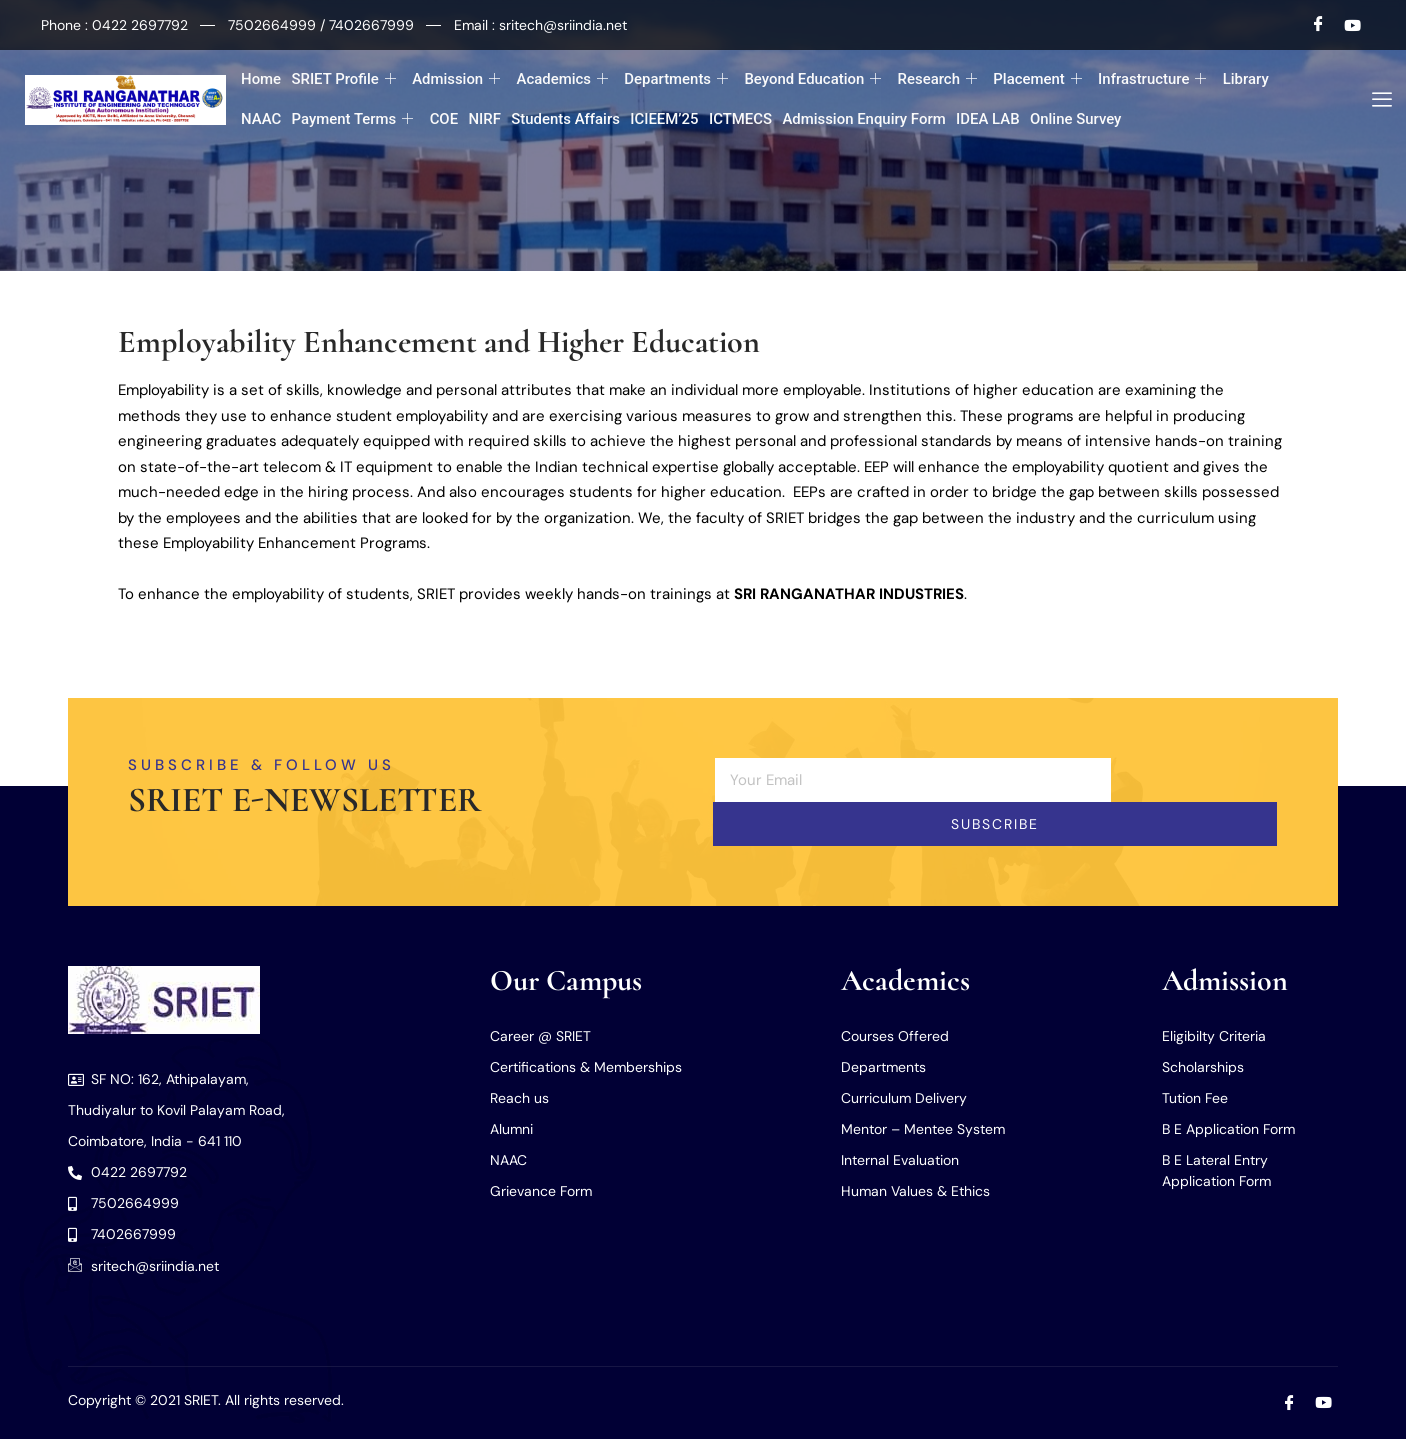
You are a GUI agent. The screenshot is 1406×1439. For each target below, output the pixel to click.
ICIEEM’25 (664, 119)
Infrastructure (1152, 79)
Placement (1037, 79)
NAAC (261, 119)
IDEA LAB (988, 119)
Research (938, 79)
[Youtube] (1353, 25)
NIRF (484, 119)
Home (261, 79)
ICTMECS (739, 119)
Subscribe (995, 824)
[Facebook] (1319, 25)
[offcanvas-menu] (1374, 100)
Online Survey (1076, 119)
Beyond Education (812, 79)
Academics (562, 79)
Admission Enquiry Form (864, 119)
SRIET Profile (343, 79)
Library (1246, 79)
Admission (456, 79)
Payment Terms (352, 119)
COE (443, 119)
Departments (676, 79)
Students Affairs (565, 119)
